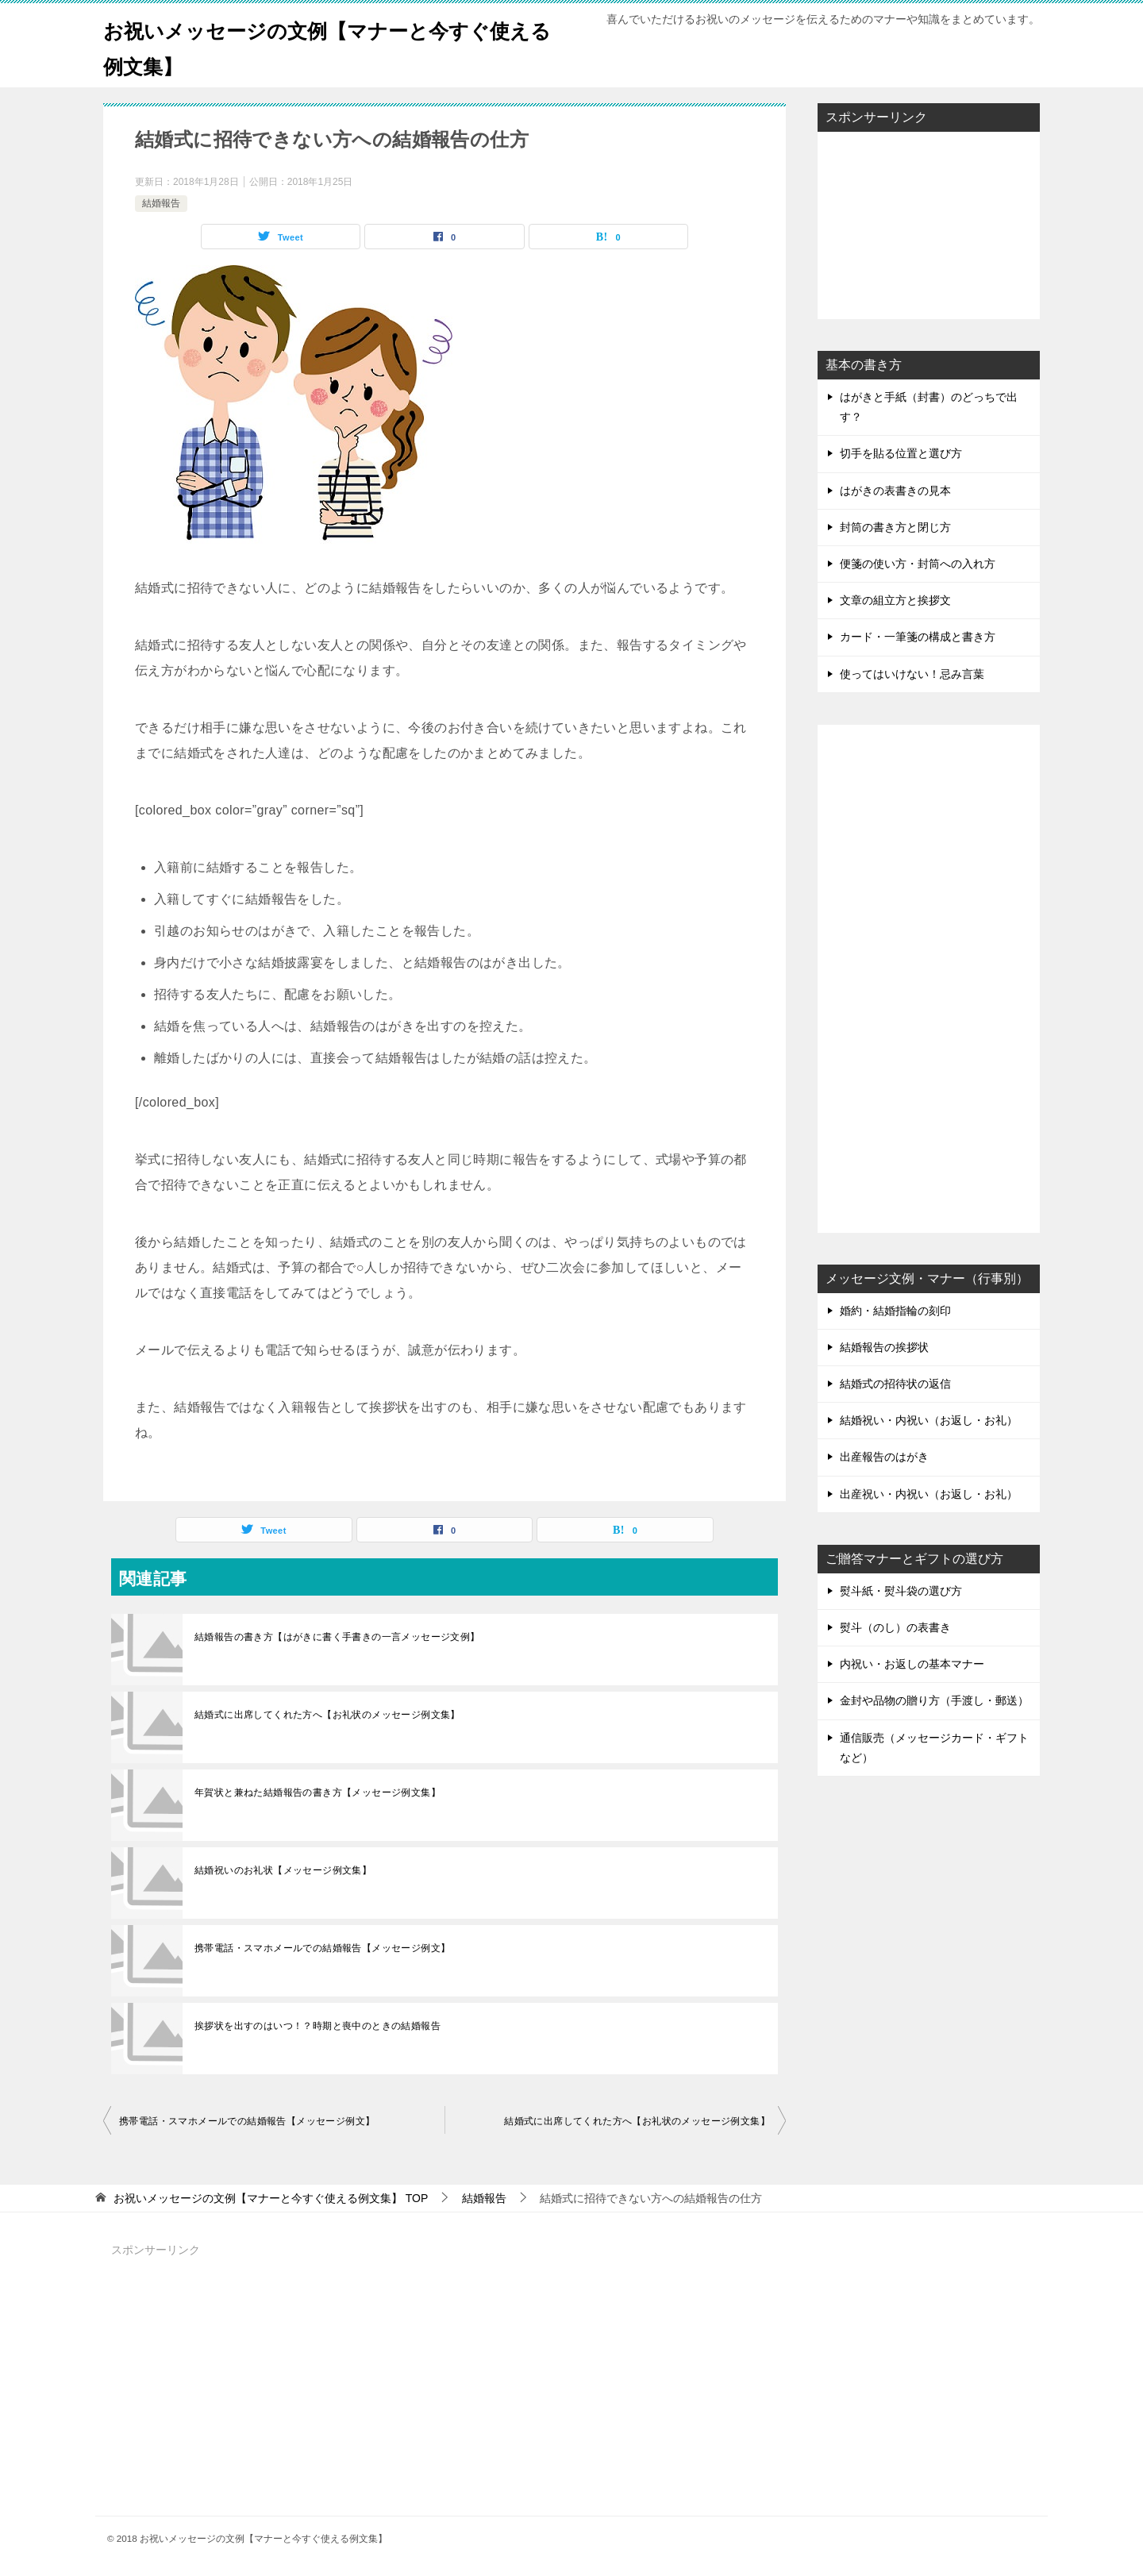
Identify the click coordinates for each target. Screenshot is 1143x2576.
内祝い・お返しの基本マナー (912, 1664)
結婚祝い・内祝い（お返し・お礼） (929, 1420)
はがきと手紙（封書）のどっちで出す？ (929, 407)
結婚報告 (161, 203)
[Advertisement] (928, 223)
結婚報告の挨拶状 (884, 1347)
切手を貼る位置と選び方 (901, 453)
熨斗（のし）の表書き (895, 1627)
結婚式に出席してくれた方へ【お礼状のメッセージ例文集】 (327, 1714)
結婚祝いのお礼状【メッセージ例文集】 (282, 1870)
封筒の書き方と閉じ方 (895, 527)
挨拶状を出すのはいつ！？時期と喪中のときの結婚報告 (317, 2025)
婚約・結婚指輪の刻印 (895, 1310)
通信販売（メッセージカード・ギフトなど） (934, 1747)
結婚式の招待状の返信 (895, 1383)
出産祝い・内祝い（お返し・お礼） (929, 1494)
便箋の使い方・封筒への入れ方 (917, 563)
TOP (271, 2198)
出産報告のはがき (884, 1456)
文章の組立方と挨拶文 (895, 600)
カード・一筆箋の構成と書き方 (917, 636)
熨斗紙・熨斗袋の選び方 (901, 1590)
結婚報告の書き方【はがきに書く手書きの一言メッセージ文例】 (337, 1636)
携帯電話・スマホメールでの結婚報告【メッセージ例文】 (322, 1948)
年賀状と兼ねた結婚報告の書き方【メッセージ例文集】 (317, 1792)
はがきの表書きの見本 (895, 490)
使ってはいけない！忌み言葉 (912, 674)
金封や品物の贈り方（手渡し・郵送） (934, 1700)
